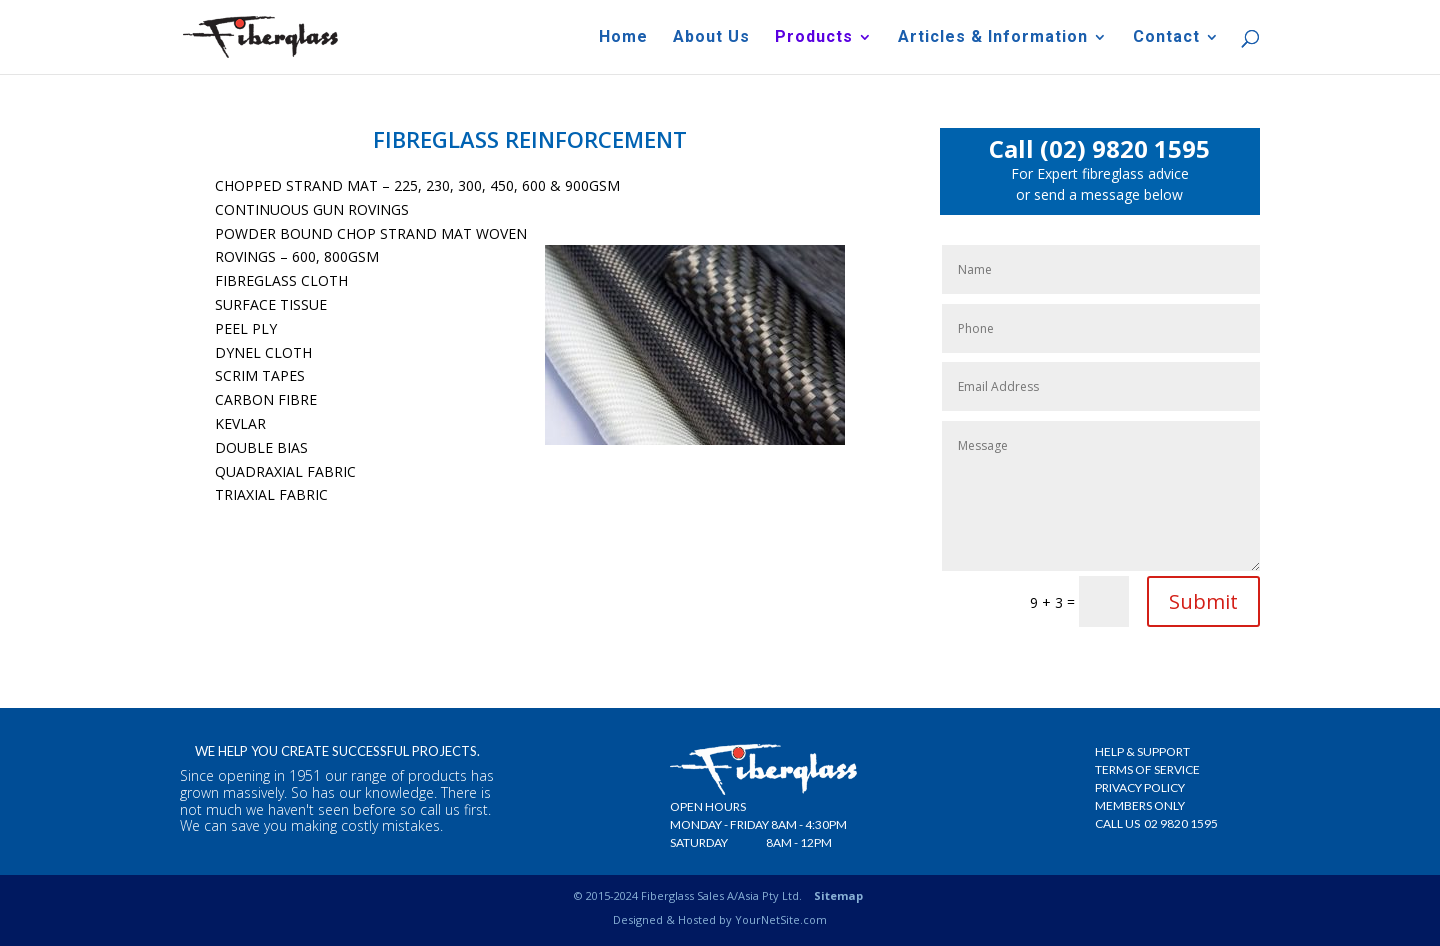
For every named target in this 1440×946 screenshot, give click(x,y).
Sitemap (838, 895)
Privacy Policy (1140, 787)
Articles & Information (993, 38)
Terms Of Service (1147, 769)
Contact (1166, 38)
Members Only (1140, 805)
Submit (1203, 601)
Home (623, 38)
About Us (711, 38)
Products (814, 38)
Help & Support (1142, 751)
